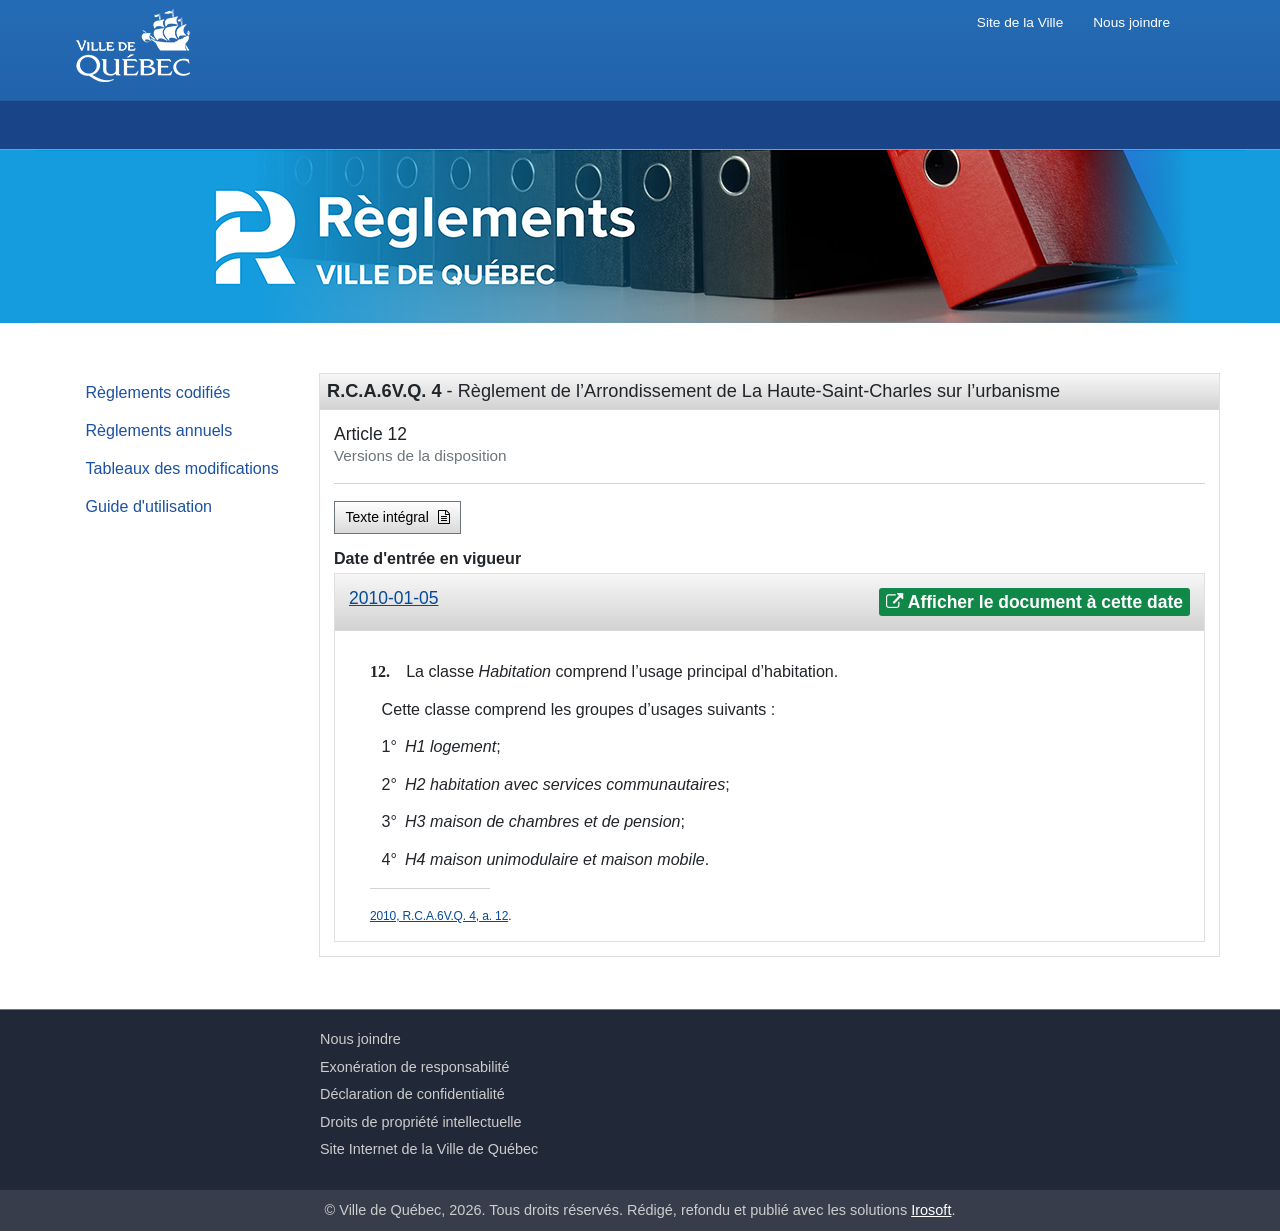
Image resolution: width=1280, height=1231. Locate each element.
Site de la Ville (1020, 22)
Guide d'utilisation (149, 506)
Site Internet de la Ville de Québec (429, 1149)
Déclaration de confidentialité (412, 1094)
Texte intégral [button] (398, 517)
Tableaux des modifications (182, 468)
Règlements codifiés (158, 392)
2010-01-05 (394, 598)
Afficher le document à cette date (1034, 602)
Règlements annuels (159, 430)
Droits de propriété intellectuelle (421, 1122)
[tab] (769, 602)
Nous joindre (1131, 22)
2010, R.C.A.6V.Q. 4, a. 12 (439, 916)
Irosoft (931, 1210)
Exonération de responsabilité (415, 1067)
